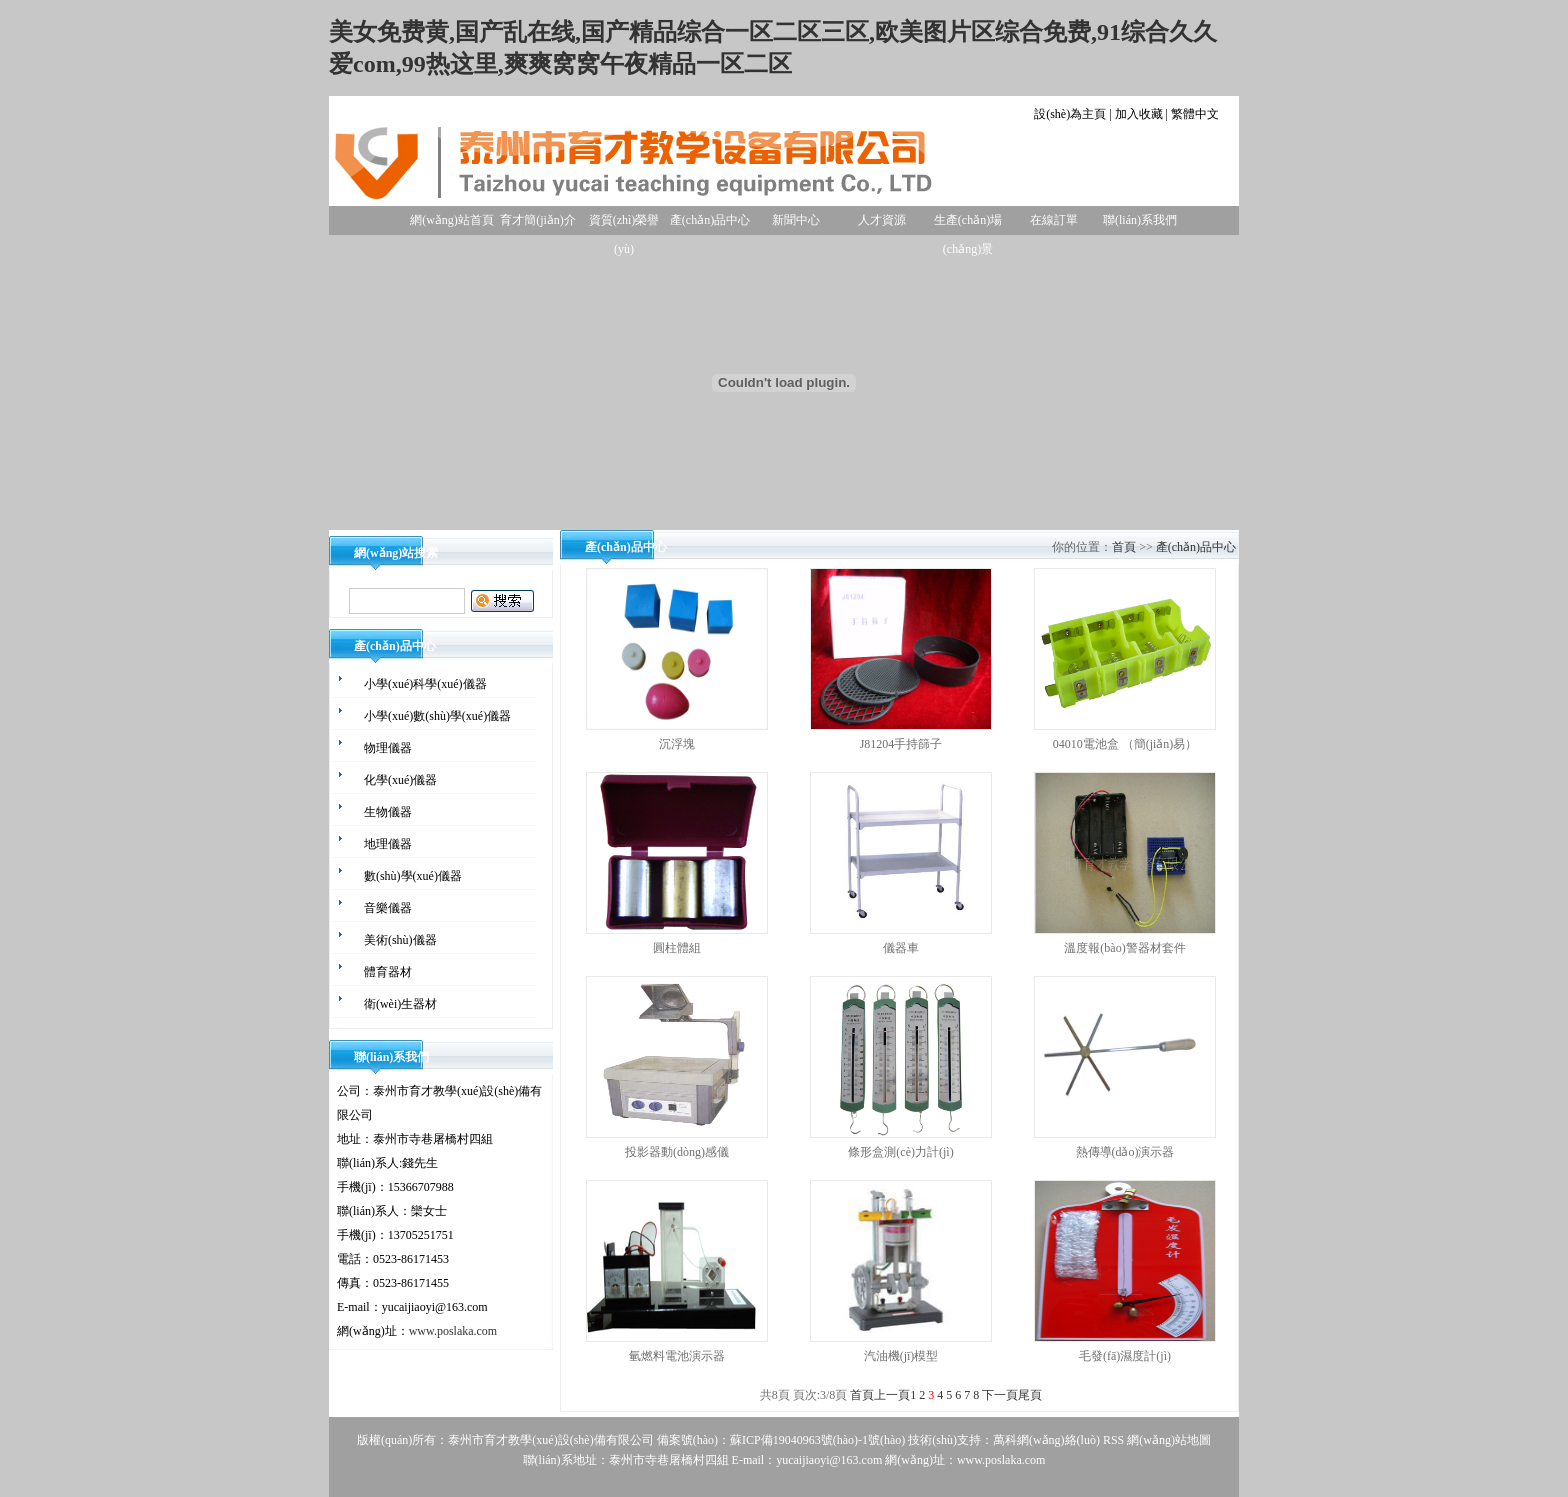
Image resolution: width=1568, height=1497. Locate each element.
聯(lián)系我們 (1140, 220)
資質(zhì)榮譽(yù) (624, 224)
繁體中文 (1195, 114)
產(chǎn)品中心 (710, 220)
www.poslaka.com (453, 1331)
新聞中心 (796, 220)
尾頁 (1030, 1395)
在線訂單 (1054, 220)
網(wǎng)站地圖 (1169, 1440)
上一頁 (892, 1395)
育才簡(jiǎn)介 (538, 220)
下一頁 (1000, 1395)
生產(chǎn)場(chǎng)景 (968, 224)
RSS (1113, 1440)
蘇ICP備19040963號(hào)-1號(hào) (817, 1440)
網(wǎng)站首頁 (452, 220)
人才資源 (882, 220)
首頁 (1124, 547)
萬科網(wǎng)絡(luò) (1048, 1440)
